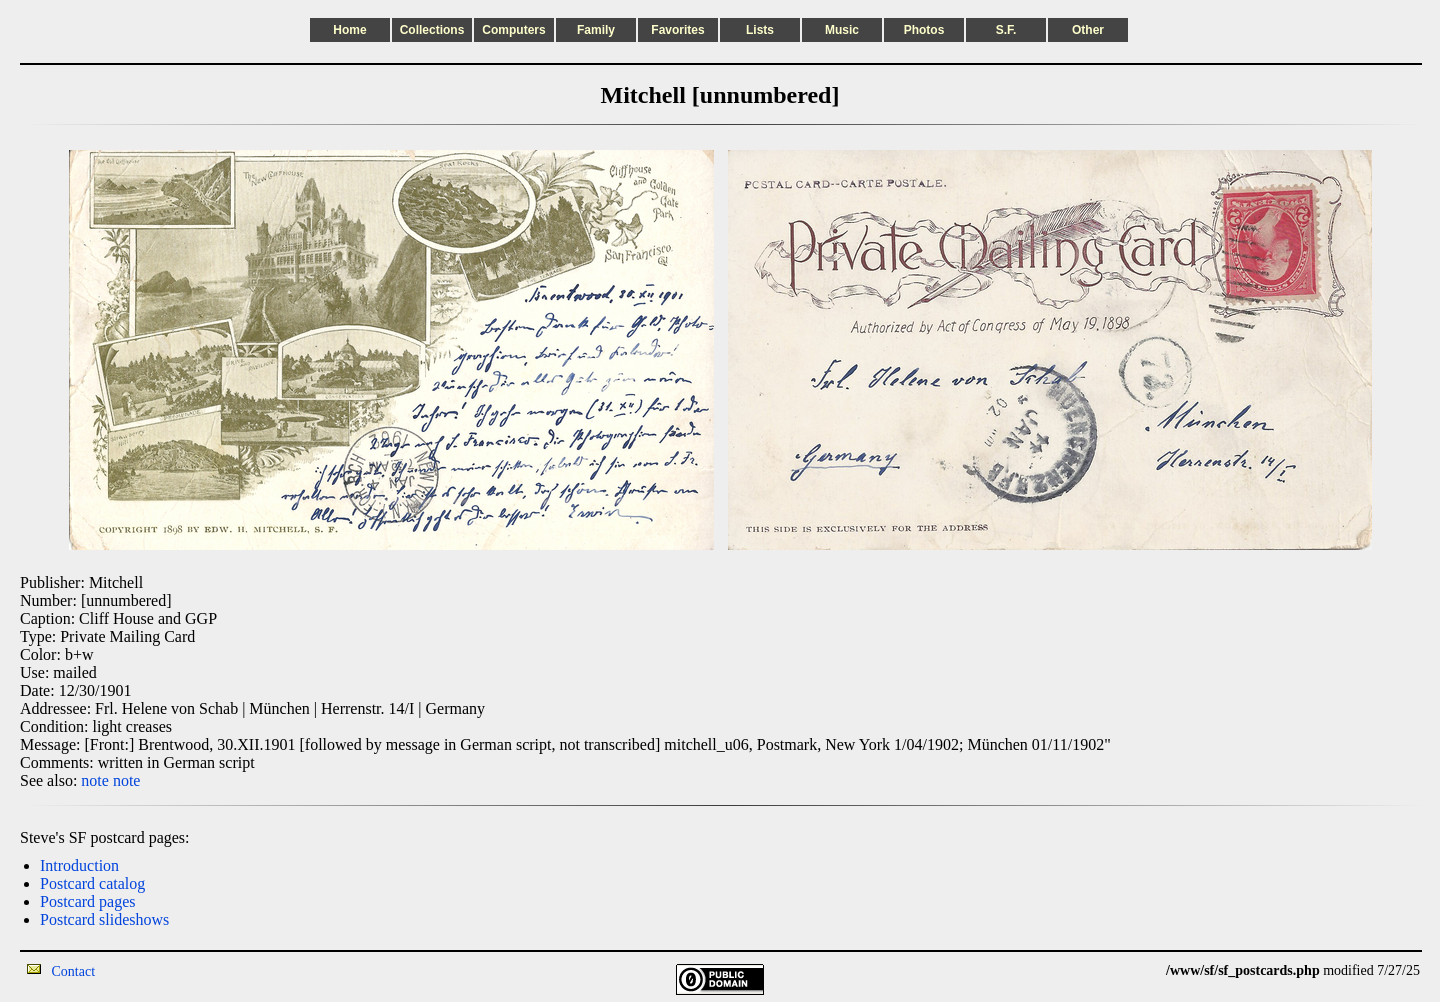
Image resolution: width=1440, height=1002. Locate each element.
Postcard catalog (92, 883)
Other (1088, 30)
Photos (924, 30)
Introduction (79, 865)
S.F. (1006, 30)
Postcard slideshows (104, 919)
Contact (74, 971)
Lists (760, 30)
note (95, 780)
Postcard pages (88, 901)
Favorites (677, 30)
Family (596, 30)
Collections (432, 30)
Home (349, 30)
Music (842, 30)
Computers (513, 30)
